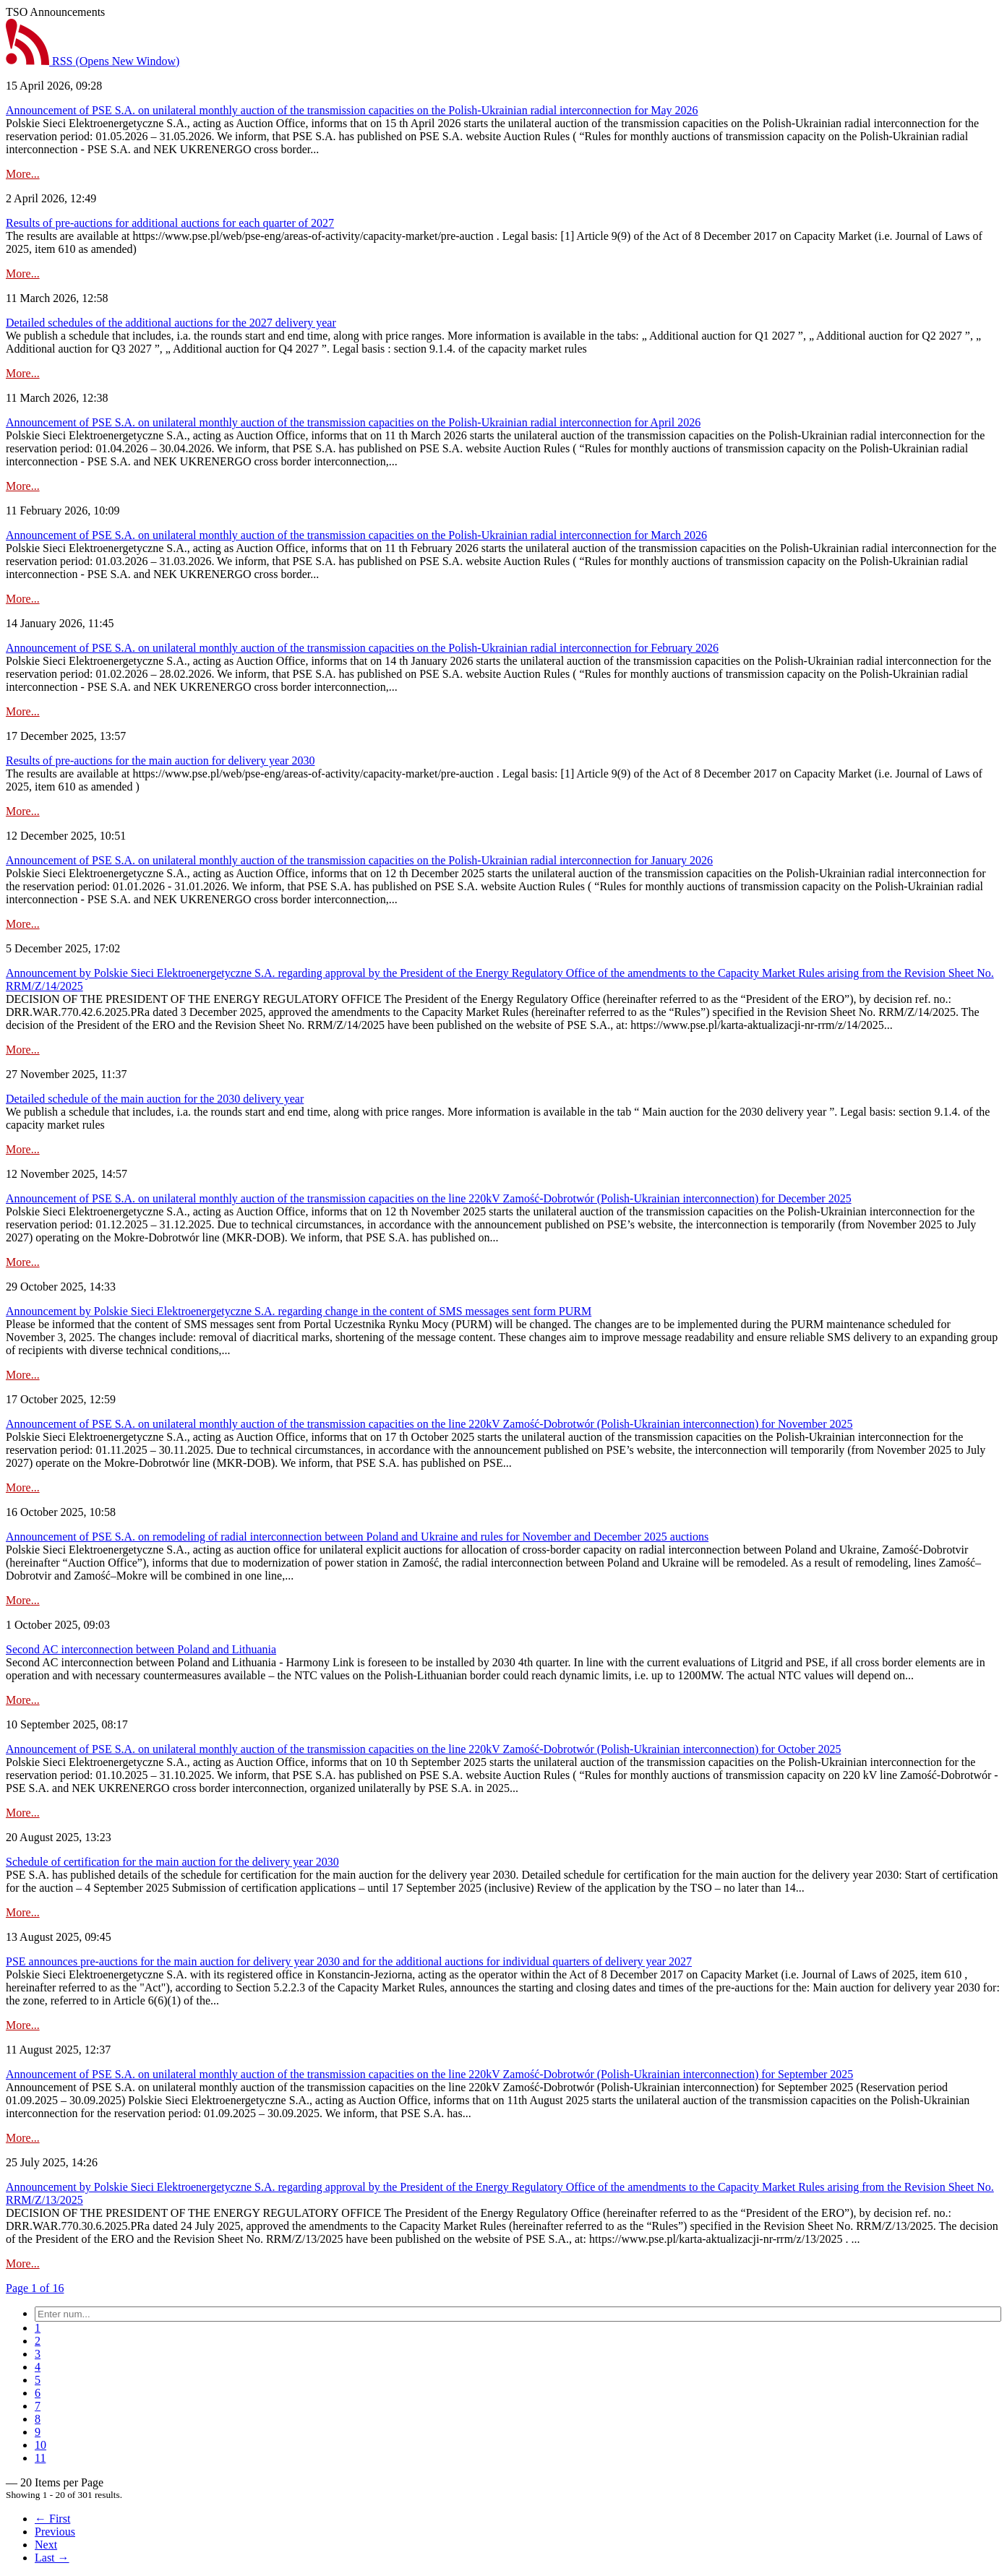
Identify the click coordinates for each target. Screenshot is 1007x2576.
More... (23, 174)
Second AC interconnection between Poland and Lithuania (141, 1649)
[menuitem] (37, 2328)
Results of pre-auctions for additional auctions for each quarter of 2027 (170, 223)
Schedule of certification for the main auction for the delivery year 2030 (172, 1862)
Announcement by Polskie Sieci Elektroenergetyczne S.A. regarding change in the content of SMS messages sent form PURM (298, 1311)
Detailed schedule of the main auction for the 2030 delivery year (155, 1099)
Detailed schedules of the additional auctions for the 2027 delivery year (171, 322)
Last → (52, 2557)
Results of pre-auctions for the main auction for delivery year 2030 (160, 760)
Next (46, 2544)
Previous (55, 2531)
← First (52, 2518)
